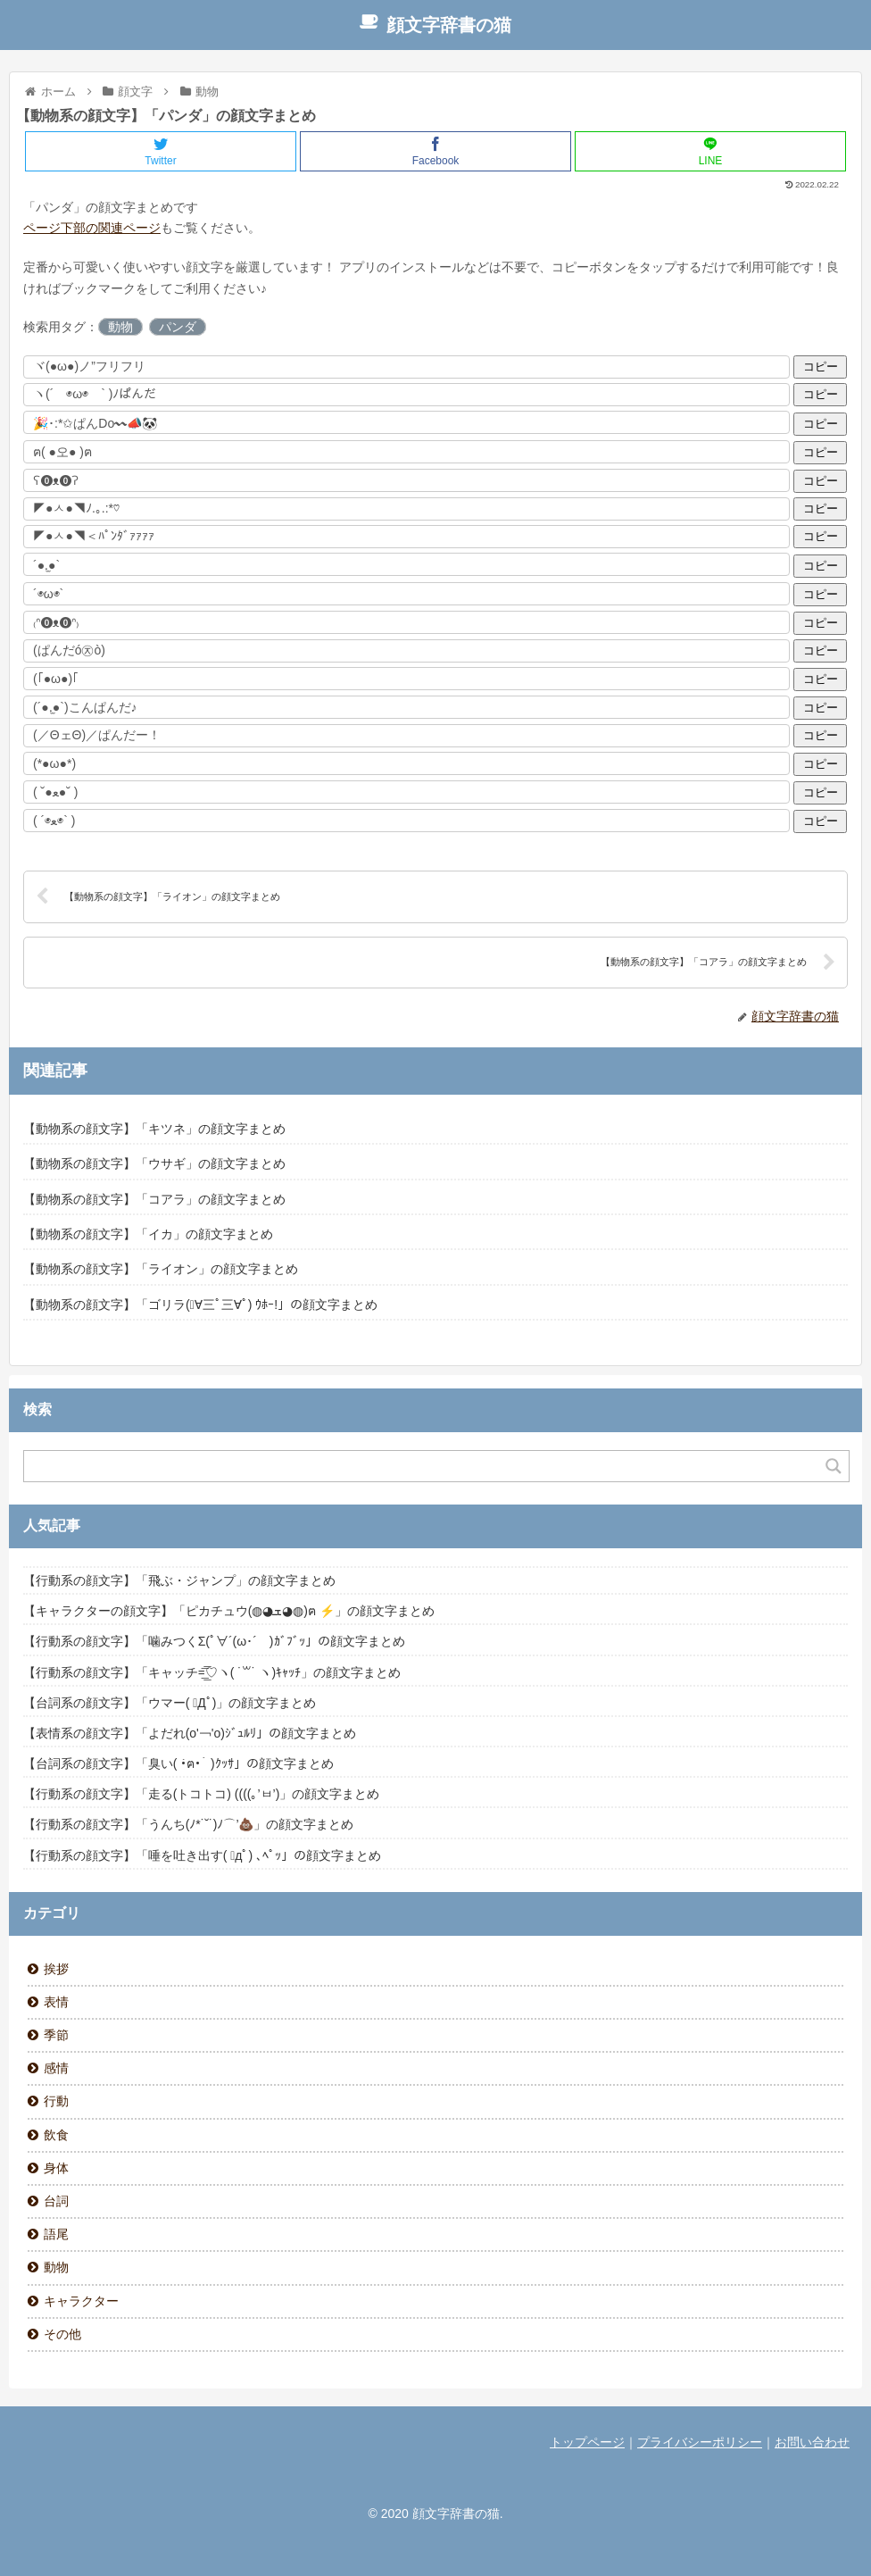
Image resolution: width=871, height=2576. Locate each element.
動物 (120, 327)
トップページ (587, 2442)
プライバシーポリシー (699, 2442)
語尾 (56, 2234)
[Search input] (426, 1466)
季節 (56, 2035)
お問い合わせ (812, 2442)
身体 (56, 2168)
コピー (820, 366)
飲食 (56, 2135)
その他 (62, 2334)
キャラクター (81, 2301)
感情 (56, 2068)
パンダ (177, 327)
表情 (56, 2002)
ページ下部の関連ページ (92, 228)
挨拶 (56, 1969)
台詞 (56, 2201)
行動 (56, 2101)
